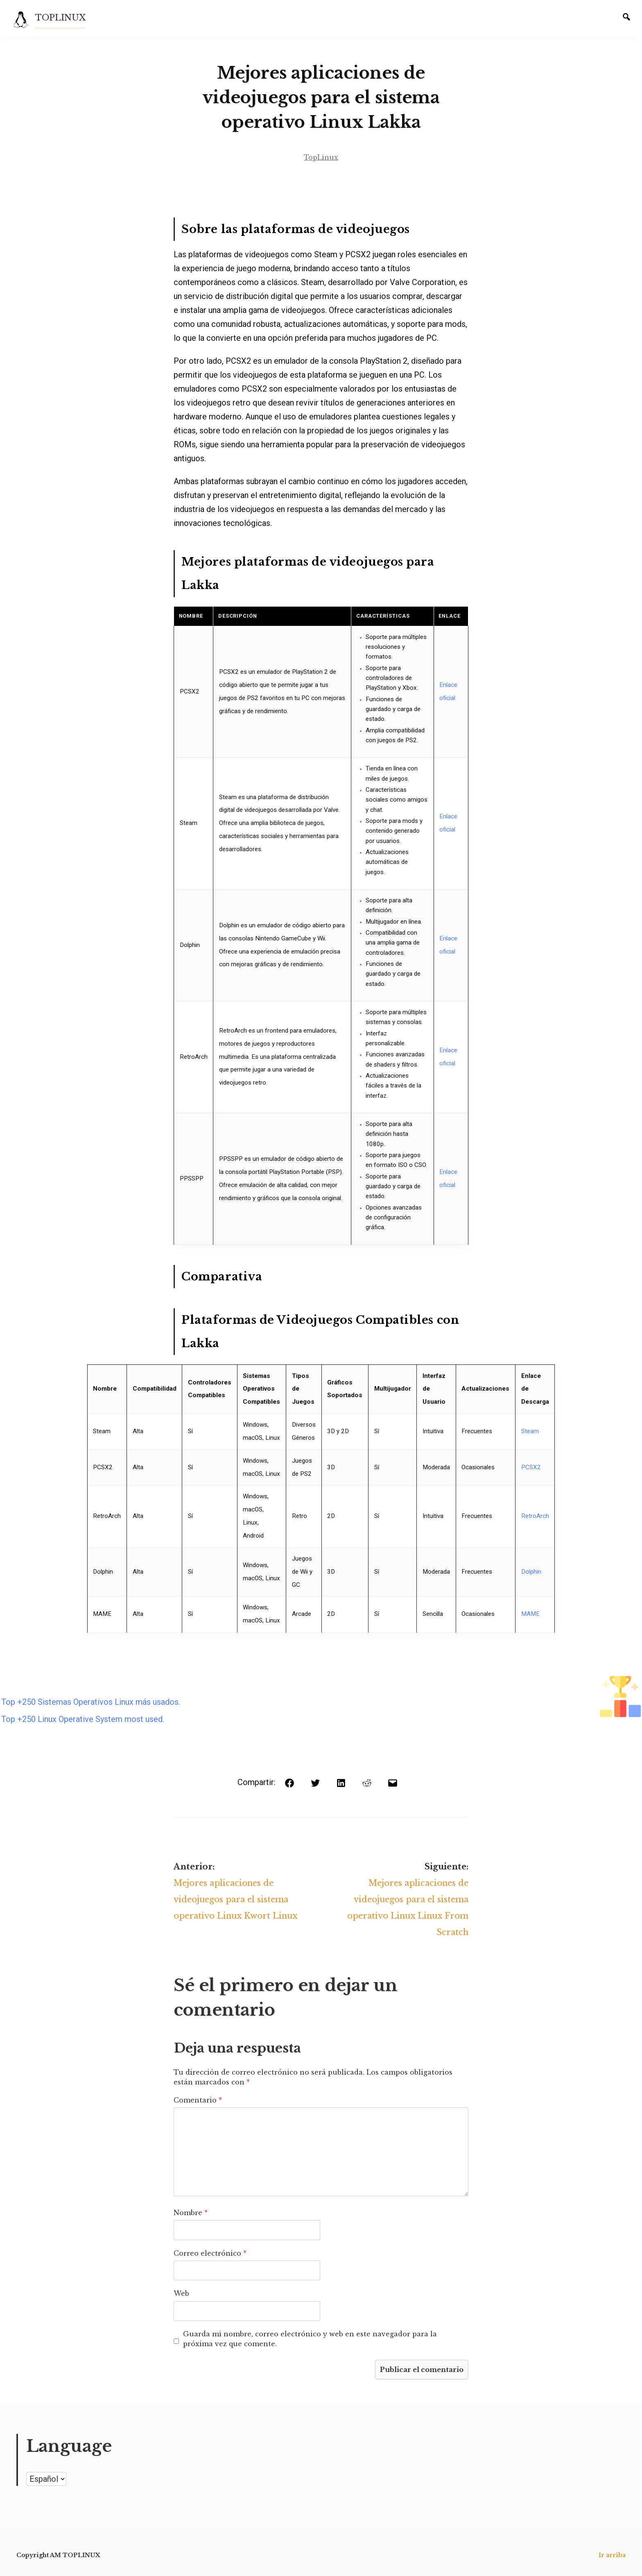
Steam (530, 1431)
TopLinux (321, 157)
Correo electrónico (210, 2253)
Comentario (198, 2100)
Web (181, 2293)
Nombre (191, 2213)
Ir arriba (612, 2555)
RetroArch (535, 1516)
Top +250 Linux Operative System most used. (82, 1719)
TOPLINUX (60, 18)
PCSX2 (531, 1467)
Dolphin (531, 1571)
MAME (530, 1614)
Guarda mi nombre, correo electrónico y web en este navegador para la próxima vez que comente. (310, 2339)
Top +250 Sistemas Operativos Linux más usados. (90, 1702)
